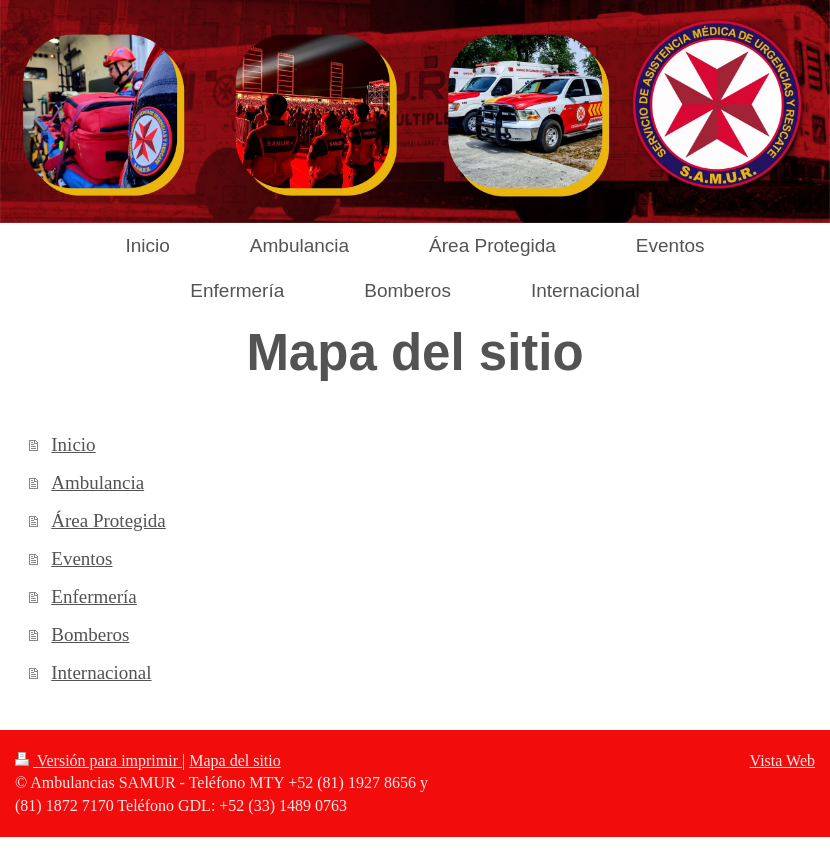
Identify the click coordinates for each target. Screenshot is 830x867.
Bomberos (90, 634)
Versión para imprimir (98, 760)
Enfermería (93, 596)
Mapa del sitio (235, 760)
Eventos (81, 558)
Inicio (73, 444)
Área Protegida (108, 520)
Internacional (101, 672)
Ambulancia (97, 482)
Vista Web (782, 760)
